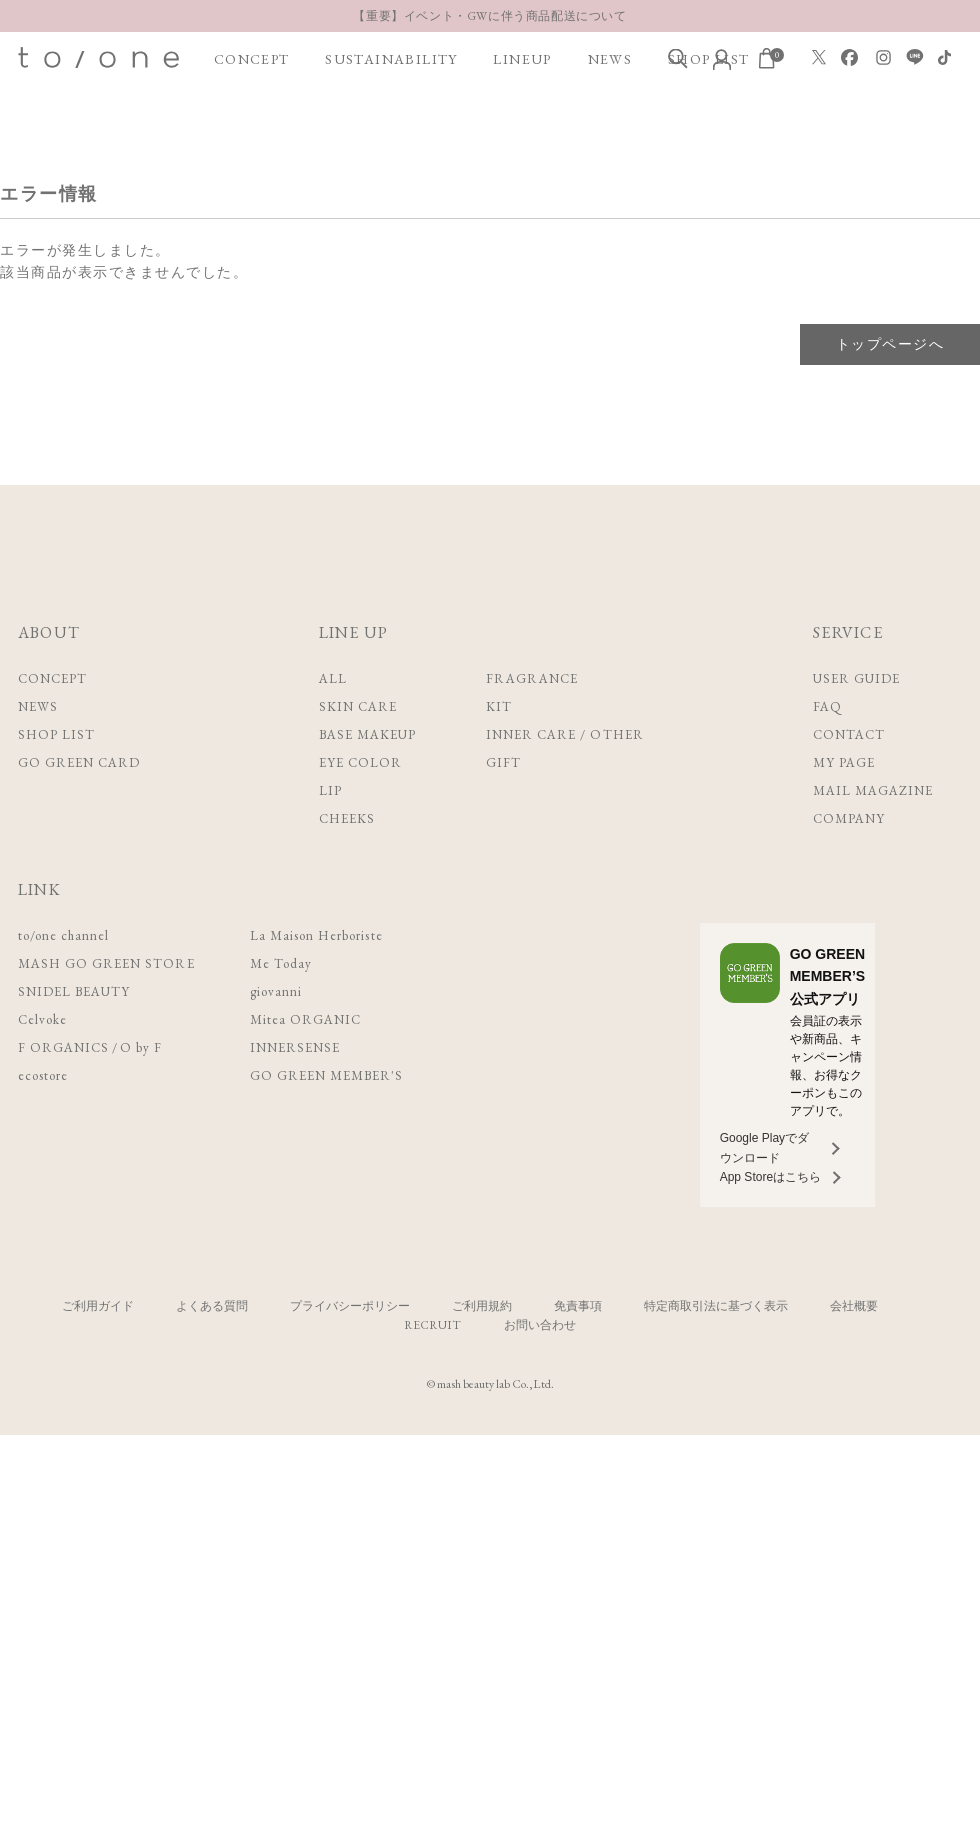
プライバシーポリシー (350, 1306)
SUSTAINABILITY (391, 59)
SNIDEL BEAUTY (74, 991)
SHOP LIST (56, 734)
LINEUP (522, 59)
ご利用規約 (482, 1306)
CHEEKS (347, 818)
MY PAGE (844, 762)
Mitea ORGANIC (306, 1019)
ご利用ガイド (98, 1306)
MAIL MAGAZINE (873, 790)
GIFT (503, 762)
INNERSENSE (295, 1047)
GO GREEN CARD (79, 762)
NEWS (610, 59)
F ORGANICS (63, 1047)
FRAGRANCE (532, 678)
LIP (330, 790)
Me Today (281, 963)
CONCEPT (252, 59)
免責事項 (578, 1306)
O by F (141, 1047)
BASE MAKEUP (367, 734)
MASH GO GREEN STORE (106, 963)
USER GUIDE (856, 678)
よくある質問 (212, 1306)
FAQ (827, 706)
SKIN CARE (358, 706)
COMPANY (849, 818)
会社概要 (854, 1306)
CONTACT (849, 734)
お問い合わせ (540, 1325)
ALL (333, 678)
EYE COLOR (360, 762)
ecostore (43, 1075)
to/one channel (64, 935)
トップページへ (890, 344)
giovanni (276, 991)
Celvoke (42, 1019)
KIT (499, 706)
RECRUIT (432, 1325)
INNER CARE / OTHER (565, 734)
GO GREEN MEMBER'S (327, 1075)
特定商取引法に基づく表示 (716, 1306)
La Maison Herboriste (316, 935)
